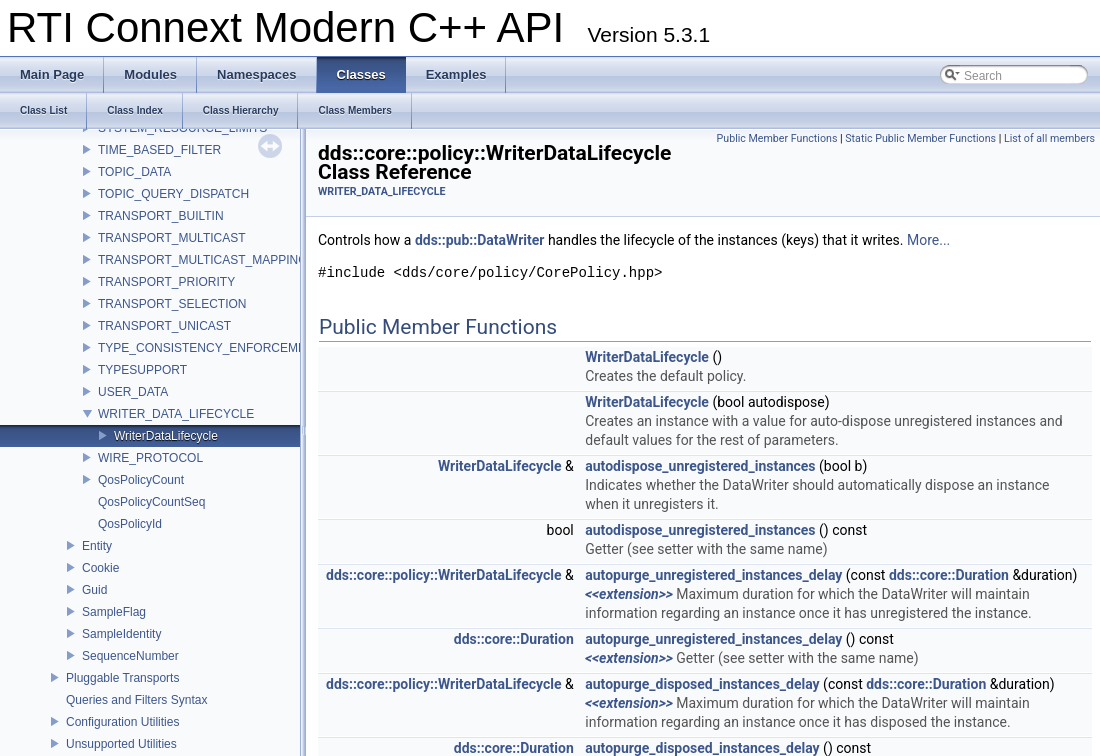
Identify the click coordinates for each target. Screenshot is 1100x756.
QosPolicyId (130, 524)
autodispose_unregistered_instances (700, 466)
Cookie (100, 568)
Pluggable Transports (122, 678)
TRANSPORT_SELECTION (172, 304)
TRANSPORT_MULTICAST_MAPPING (203, 260)
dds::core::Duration (949, 575)
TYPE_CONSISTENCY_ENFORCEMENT (210, 348)
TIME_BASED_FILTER (159, 150)
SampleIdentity (121, 634)
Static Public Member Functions (920, 138)
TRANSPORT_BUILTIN (161, 216)
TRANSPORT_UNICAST (164, 326)
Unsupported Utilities (121, 744)
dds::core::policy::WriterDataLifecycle (444, 575)
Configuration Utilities (122, 722)
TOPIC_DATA (134, 172)
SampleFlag (114, 612)
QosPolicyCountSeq (151, 502)
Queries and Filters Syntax (136, 700)
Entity (97, 546)
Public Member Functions (777, 138)
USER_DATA (133, 392)
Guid (94, 590)
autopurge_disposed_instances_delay (702, 684)
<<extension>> (629, 594)
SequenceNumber (130, 656)
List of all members (1049, 138)
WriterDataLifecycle (166, 436)
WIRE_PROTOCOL (150, 458)
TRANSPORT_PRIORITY (166, 282)
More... (928, 240)
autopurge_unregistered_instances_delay (713, 575)
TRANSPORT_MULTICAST (172, 238)
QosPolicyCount (141, 480)
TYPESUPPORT (142, 370)
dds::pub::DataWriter (480, 240)
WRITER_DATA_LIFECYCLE (176, 414)
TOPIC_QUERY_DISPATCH (173, 194)
